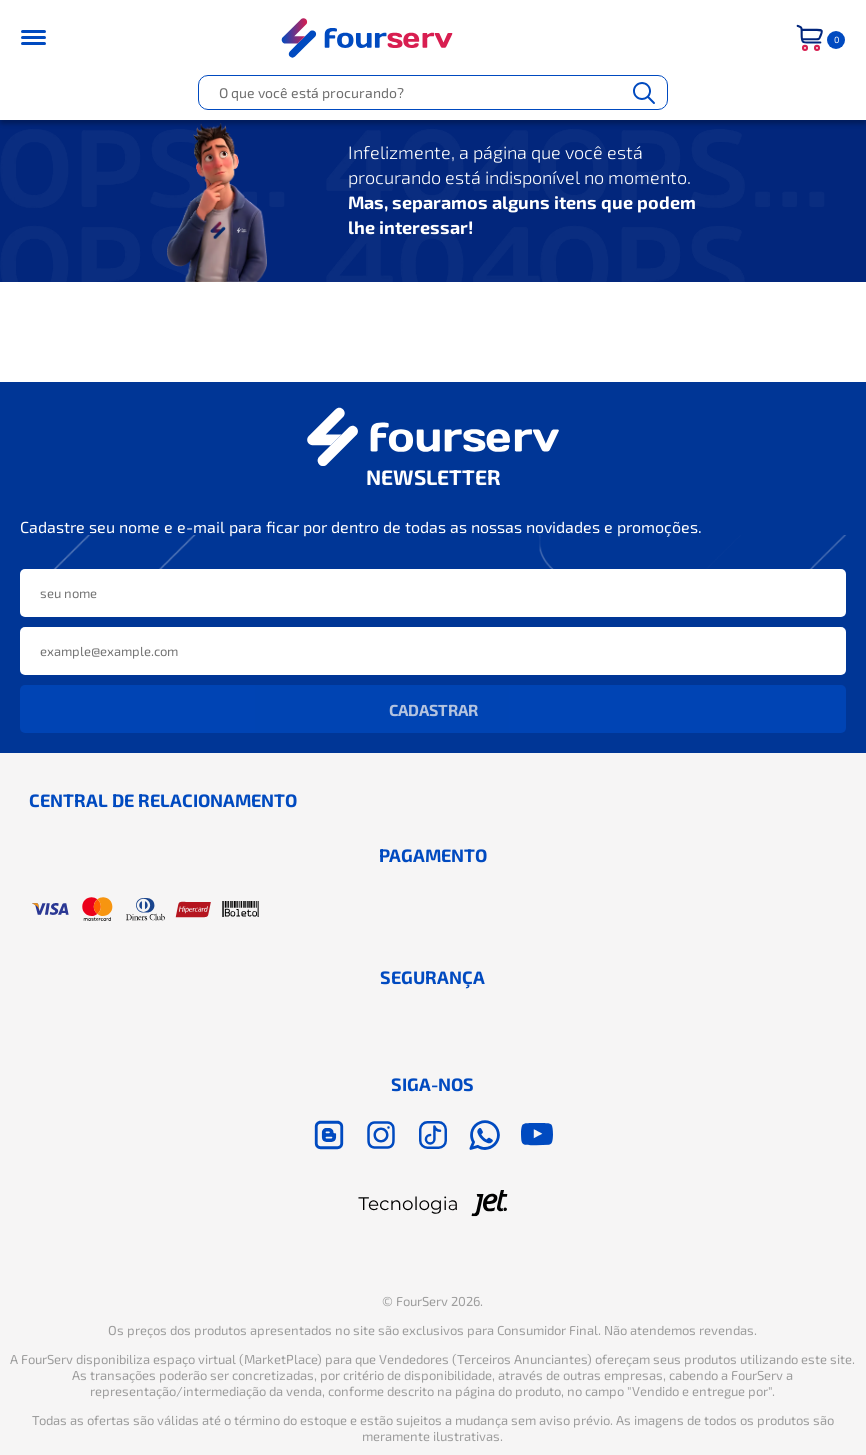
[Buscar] (644, 92)
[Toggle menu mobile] (46, 37)
